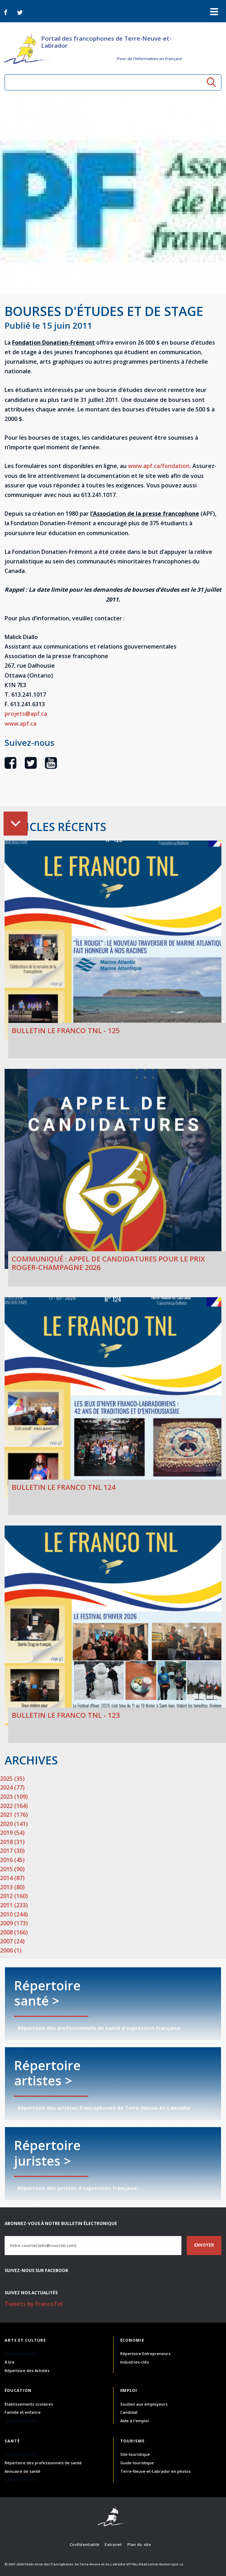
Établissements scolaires (29, 2404)
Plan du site (139, 2544)
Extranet (113, 2544)
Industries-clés (134, 2362)
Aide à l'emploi (134, 2420)
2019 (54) (12, 1833)
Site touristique (135, 2454)
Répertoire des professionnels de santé (43, 2462)
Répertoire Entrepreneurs (145, 2353)
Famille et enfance (23, 2412)
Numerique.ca (171, 2564)
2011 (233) (14, 1905)
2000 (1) (11, 1950)
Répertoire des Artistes (27, 2370)
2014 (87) (12, 1878)
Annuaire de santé (22, 2471)
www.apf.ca (20, 723)
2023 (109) (14, 1797)
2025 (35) (12, 1778)
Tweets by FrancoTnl (34, 2304)
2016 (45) (12, 1860)
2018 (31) (12, 1842)
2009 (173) (14, 1923)
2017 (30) (12, 1851)
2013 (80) (12, 1887)
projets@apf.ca (26, 714)
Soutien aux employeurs (144, 2404)
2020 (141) (14, 1824)
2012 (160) (14, 1896)
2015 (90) (12, 1869)
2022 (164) (14, 1806)
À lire (10, 2362)
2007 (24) (12, 1941)
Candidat (129, 2412)
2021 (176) (14, 1815)
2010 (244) (14, 1914)
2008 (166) (14, 1932)
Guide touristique (137, 2462)
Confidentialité (84, 2544)
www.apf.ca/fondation (159, 466)
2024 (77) (12, 1787)
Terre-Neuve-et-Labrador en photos (155, 2471)
